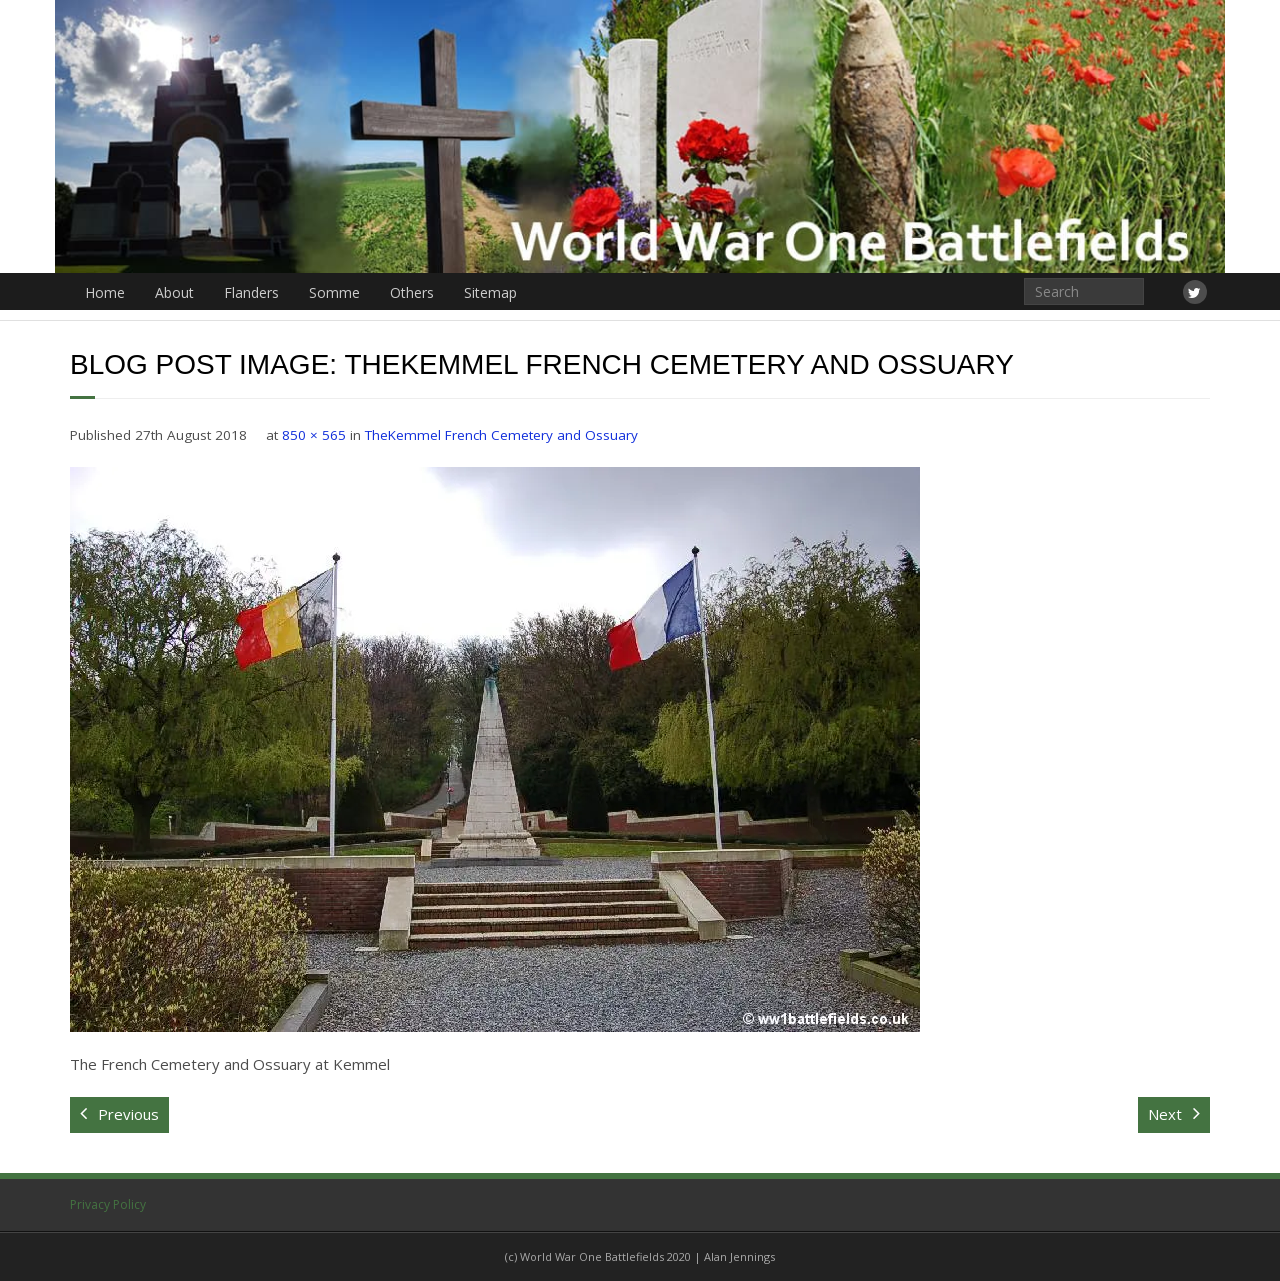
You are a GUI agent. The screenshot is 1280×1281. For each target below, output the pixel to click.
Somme (334, 292)
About (174, 292)
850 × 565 (314, 435)
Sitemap (490, 292)
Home (105, 292)
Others (412, 292)
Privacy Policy (108, 1204)
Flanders (251, 292)
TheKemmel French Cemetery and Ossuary (501, 435)
